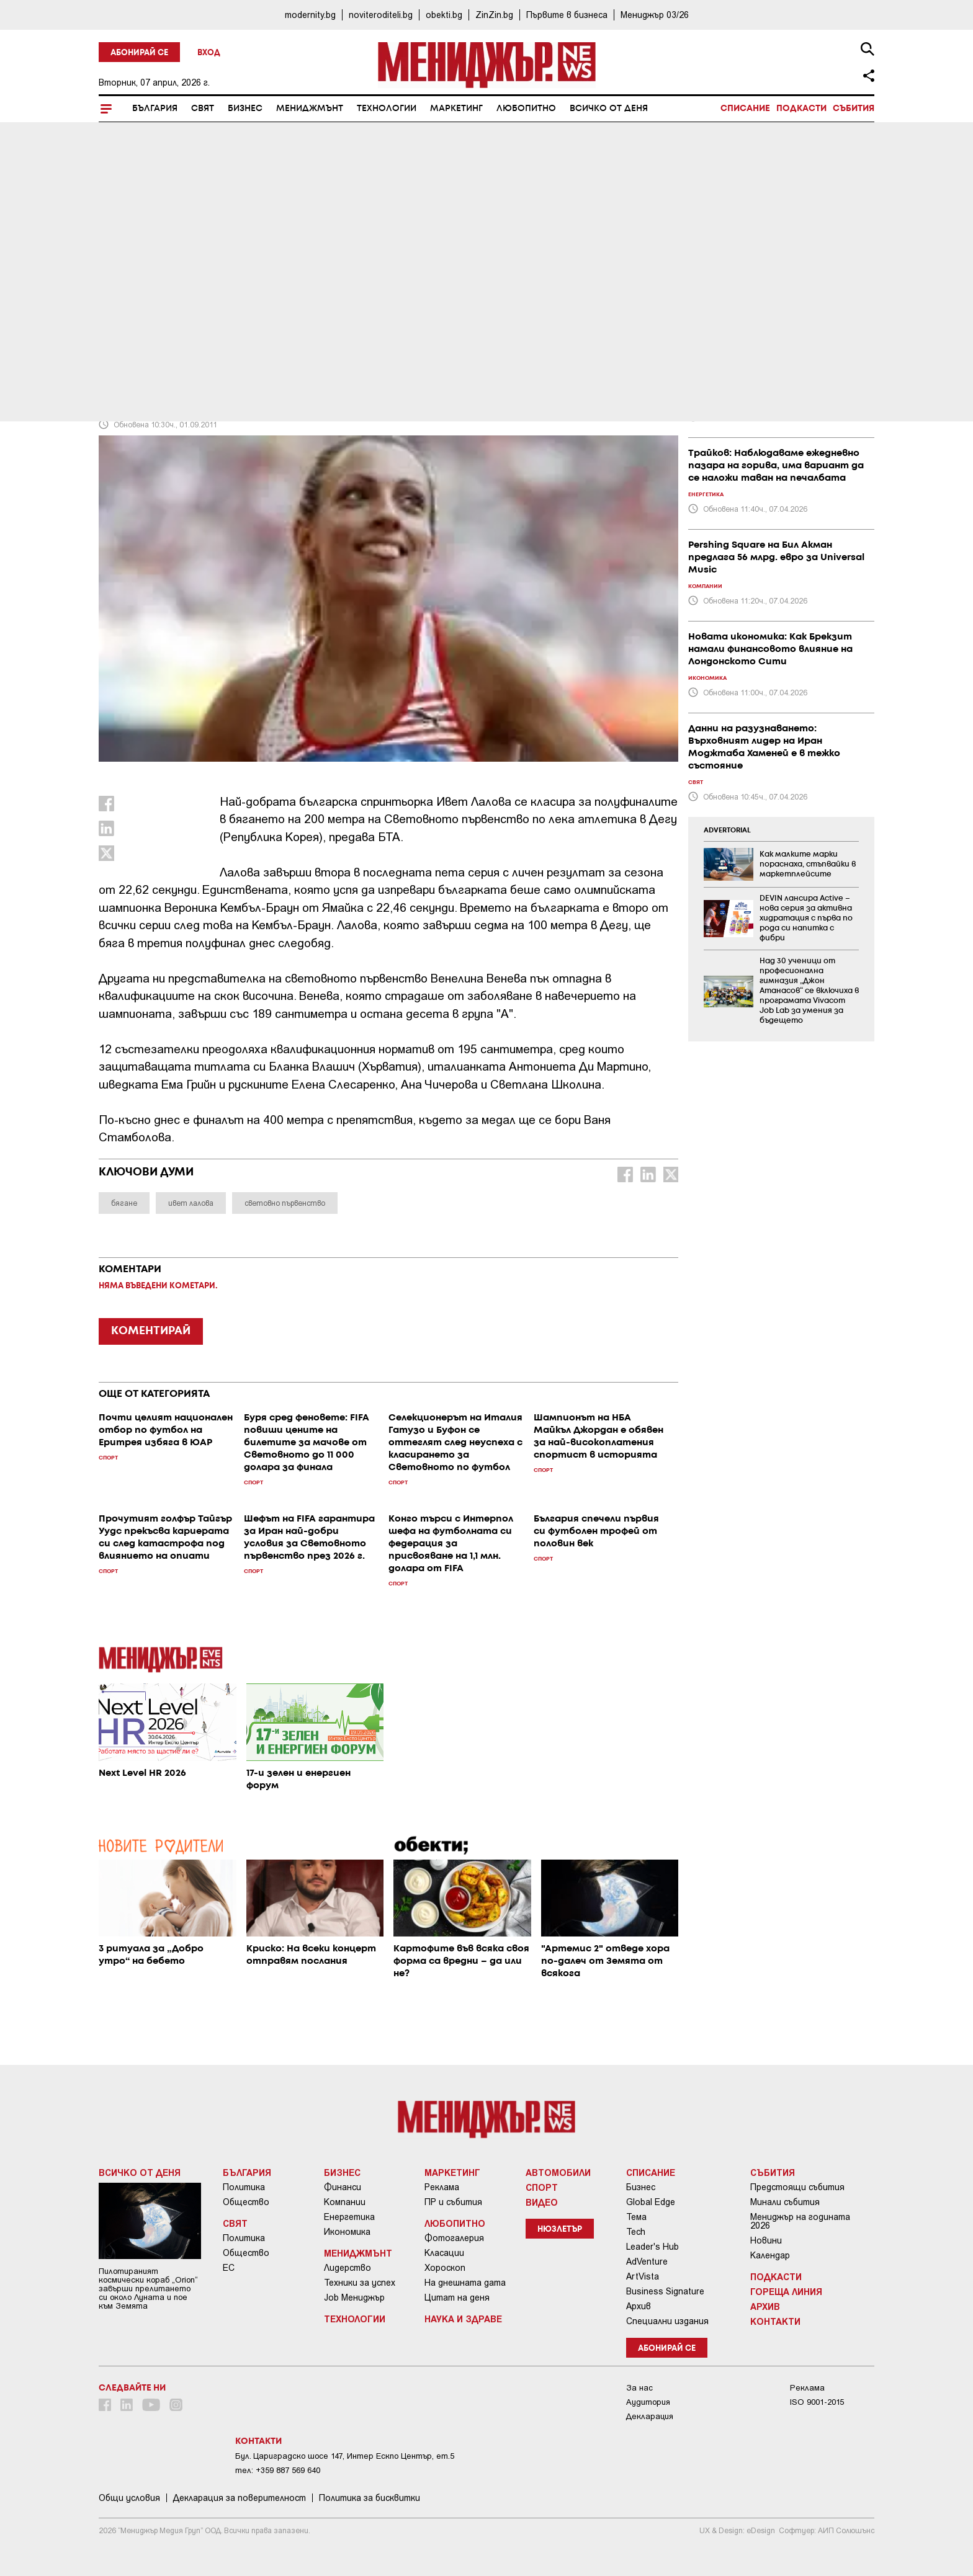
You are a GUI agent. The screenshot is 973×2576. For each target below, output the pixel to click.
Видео (542, 2202)
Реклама (441, 2187)
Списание (745, 108)
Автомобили (558, 2172)
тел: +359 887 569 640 (277, 2470)
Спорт (119, 311)
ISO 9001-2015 (817, 2402)
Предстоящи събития (797, 2187)
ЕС (229, 2267)
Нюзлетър (559, 2229)
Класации (444, 2252)
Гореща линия (786, 2291)
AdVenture (647, 2261)
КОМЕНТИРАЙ (151, 1331)
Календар (770, 2255)
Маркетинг (456, 108)
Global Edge (650, 2202)
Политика (244, 2187)
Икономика (347, 2231)
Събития (853, 108)
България (154, 108)
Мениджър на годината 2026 (800, 2221)
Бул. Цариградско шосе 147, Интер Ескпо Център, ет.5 (344, 2456)
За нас (639, 2388)
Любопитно (526, 108)
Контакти (775, 2321)
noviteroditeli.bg (381, 14)
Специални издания (667, 2321)
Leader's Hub (652, 2246)
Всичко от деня (609, 108)
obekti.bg (444, 14)
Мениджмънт (309, 108)
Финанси (342, 2187)
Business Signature (665, 2291)
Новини (766, 2240)
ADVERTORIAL (727, 830)
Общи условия (129, 2498)
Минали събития (785, 2202)
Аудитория (648, 2402)
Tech (635, 2231)
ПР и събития (453, 2202)
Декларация (649, 2416)
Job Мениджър (354, 2297)
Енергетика (349, 2217)
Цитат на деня (457, 2297)
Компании (344, 2202)
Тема (636, 2217)
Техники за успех (359, 2282)
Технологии (386, 108)
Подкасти (801, 108)
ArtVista (642, 2276)
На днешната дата (465, 2282)
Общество (246, 2202)
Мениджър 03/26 (655, 14)
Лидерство (347, 2267)
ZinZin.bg (494, 14)
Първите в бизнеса (567, 14)
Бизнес (245, 108)
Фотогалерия (454, 2238)
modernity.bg (310, 14)
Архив (638, 2306)
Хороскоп (444, 2267)
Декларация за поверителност (239, 2498)
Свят (202, 108)
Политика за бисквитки (369, 2498)
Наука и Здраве (463, 2318)
